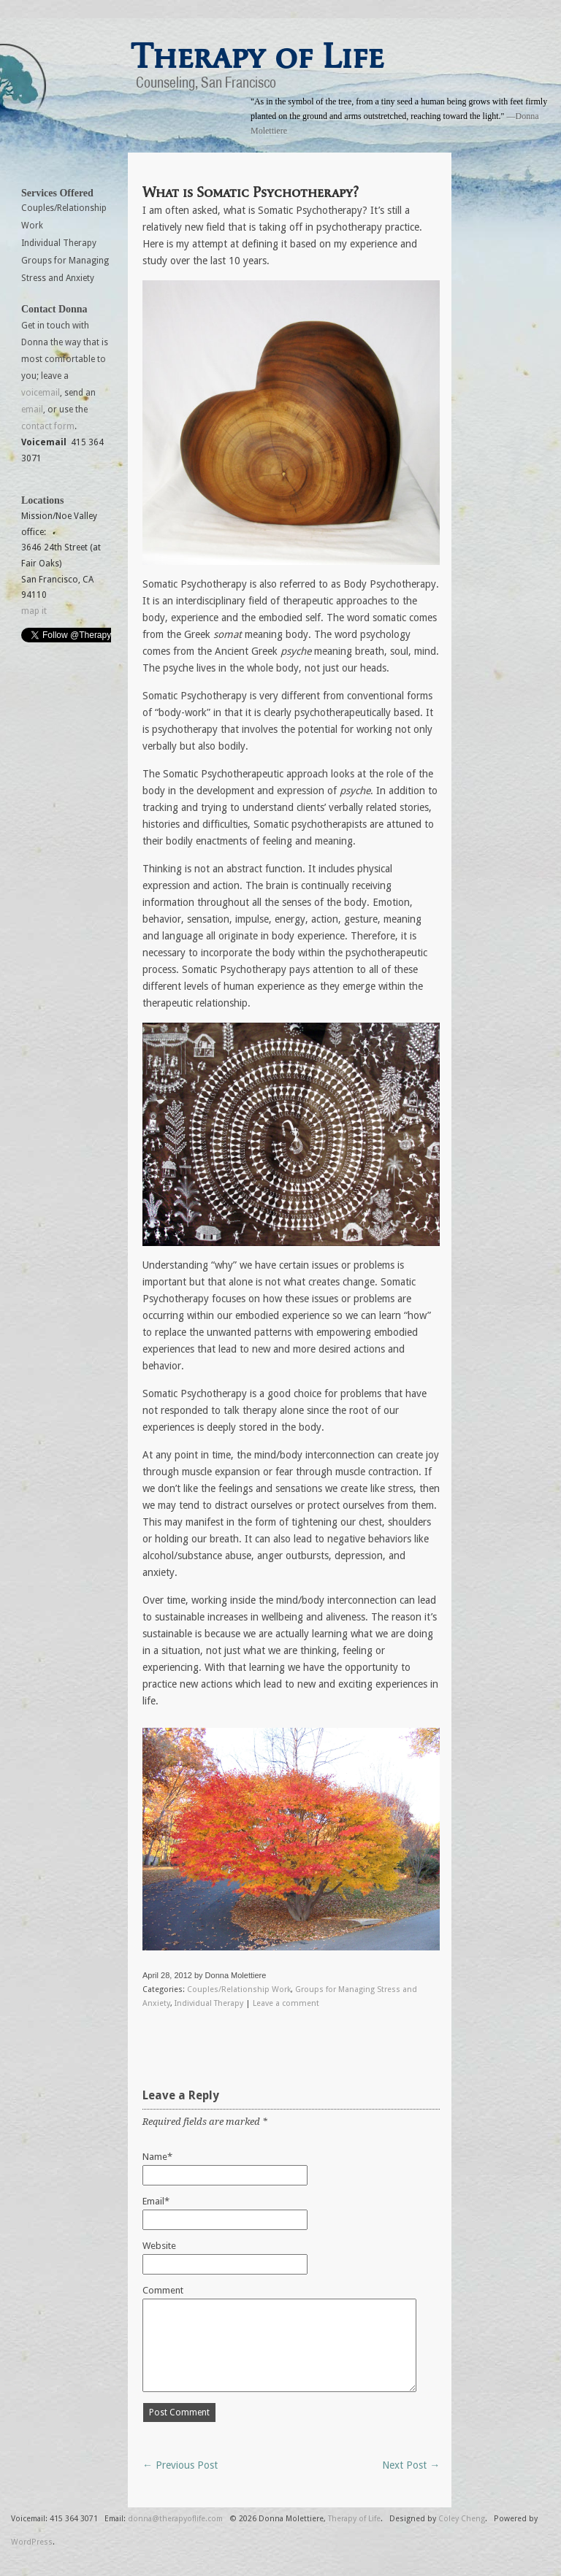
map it (34, 611)
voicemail (40, 393)
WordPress (32, 2542)
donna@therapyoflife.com (175, 2518)
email (32, 409)
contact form (48, 426)
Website (159, 2245)
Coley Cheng (461, 2518)
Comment (162, 2290)
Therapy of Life (257, 55)
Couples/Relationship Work (239, 1989)
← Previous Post (180, 2465)
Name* (157, 2156)
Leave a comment (286, 2003)
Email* (155, 2201)
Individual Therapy (209, 2003)
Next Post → (411, 2465)
